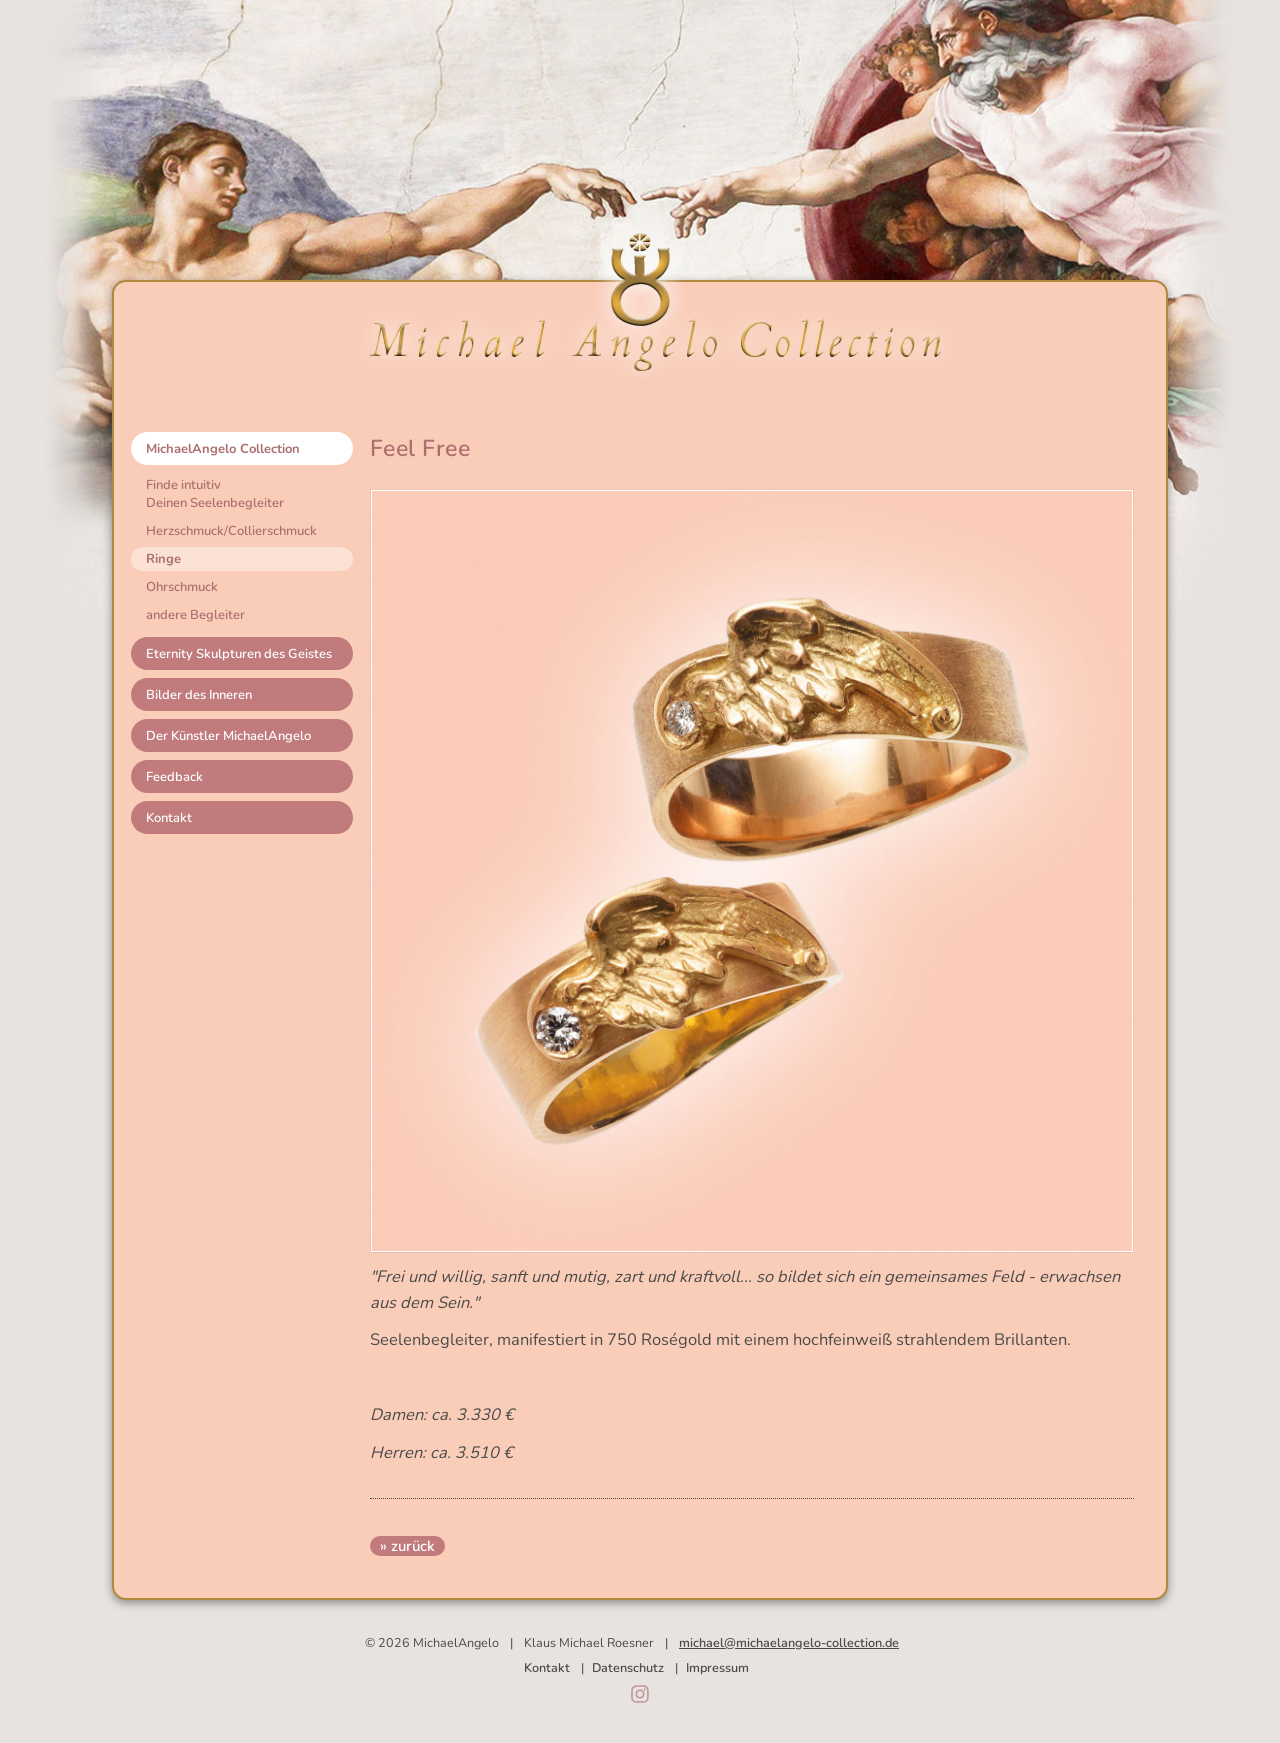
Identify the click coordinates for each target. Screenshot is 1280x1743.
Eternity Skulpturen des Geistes (239, 654)
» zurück (407, 1546)
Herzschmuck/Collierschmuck (231, 531)
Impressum (717, 1667)
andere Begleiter (195, 615)
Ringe (163, 559)
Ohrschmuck (182, 587)
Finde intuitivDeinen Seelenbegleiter (215, 494)
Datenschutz (628, 1667)
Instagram (640, 1694)
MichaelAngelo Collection (223, 449)
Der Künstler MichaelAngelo (228, 736)
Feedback (174, 777)
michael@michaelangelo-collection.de (789, 1642)
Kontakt (169, 818)
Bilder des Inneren (199, 695)
